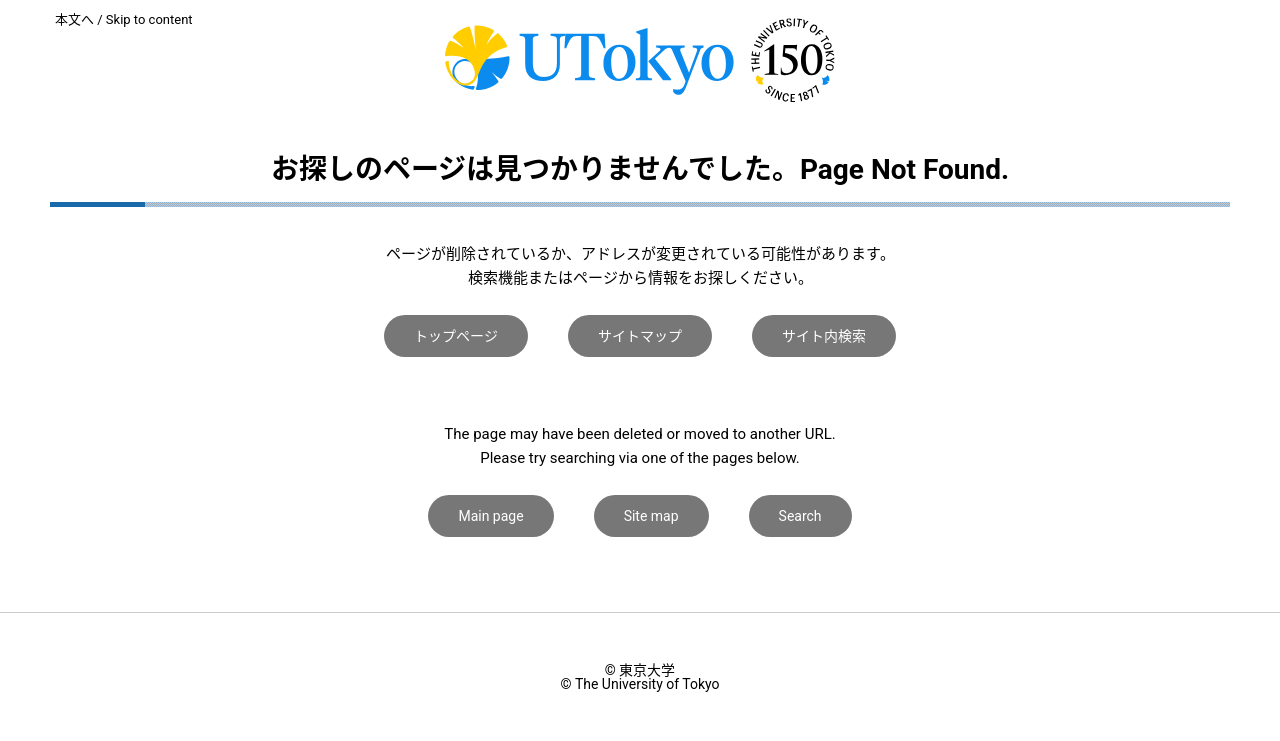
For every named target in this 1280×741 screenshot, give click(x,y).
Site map (651, 516)
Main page (490, 516)
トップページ (456, 336)
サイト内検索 (824, 336)
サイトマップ (640, 336)
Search (800, 516)
